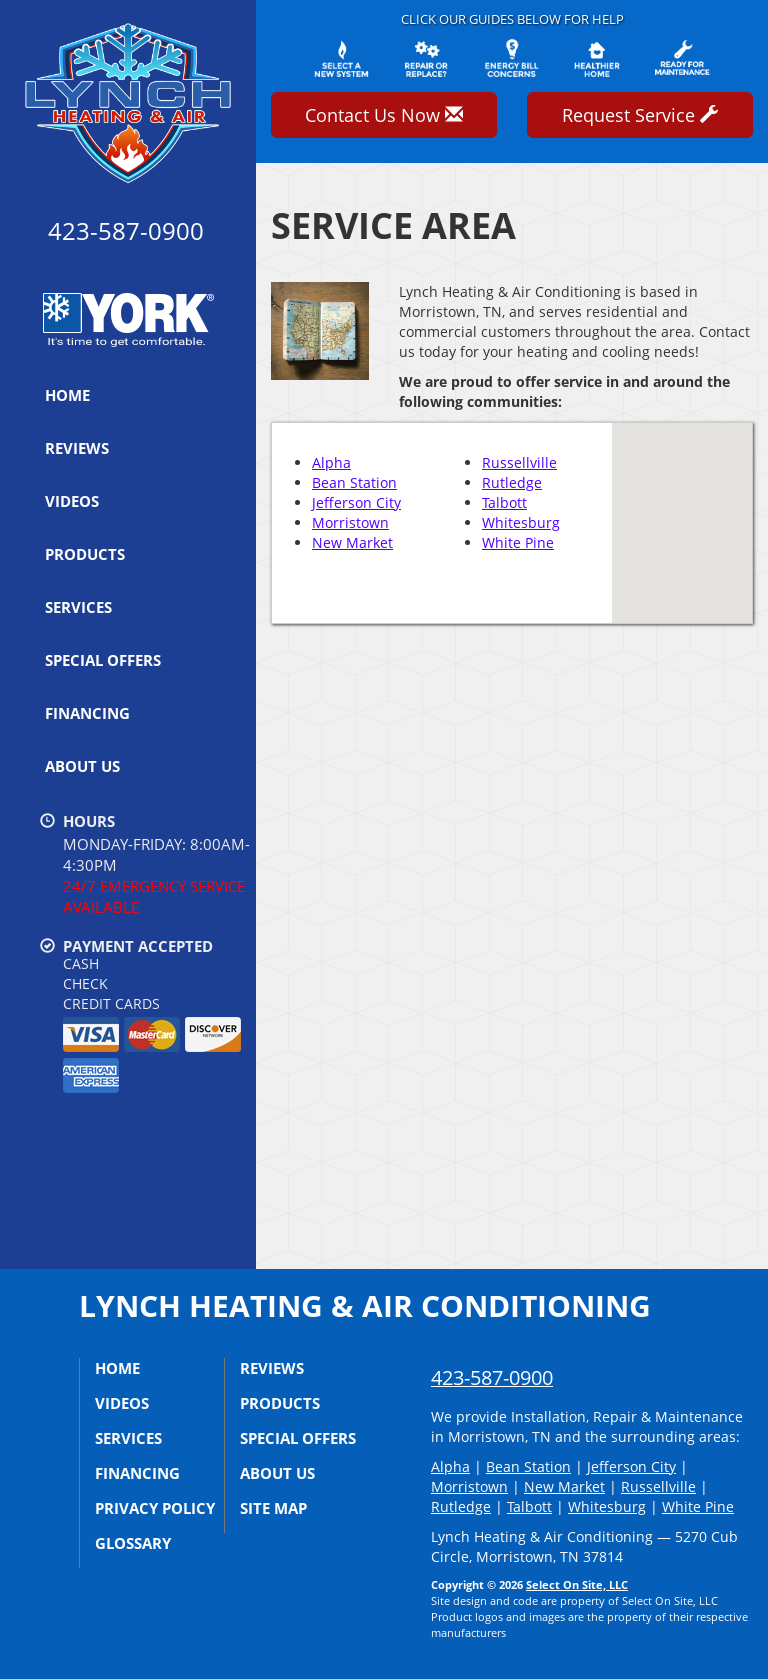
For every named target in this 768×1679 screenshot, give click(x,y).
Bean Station (354, 482)
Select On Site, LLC (577, 1584)
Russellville (519, 462)
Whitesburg (521, 522)
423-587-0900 (492, 1377)
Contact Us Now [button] (384, 115)
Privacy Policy (155, 1508)
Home (67, 395)
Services (78, 607)
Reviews (77, 448)
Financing (87, 713)
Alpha (331, 462)
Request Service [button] (640, 115)
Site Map (273, 1508)
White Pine (518, 542)
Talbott (504, 502)
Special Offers (103, 660)
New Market (352, 542)
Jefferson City (356, 502)
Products (85, 554)
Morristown (350, 522)
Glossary (133, 1543)
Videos (72, 501)
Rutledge (512, 482)
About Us (82, 766)
